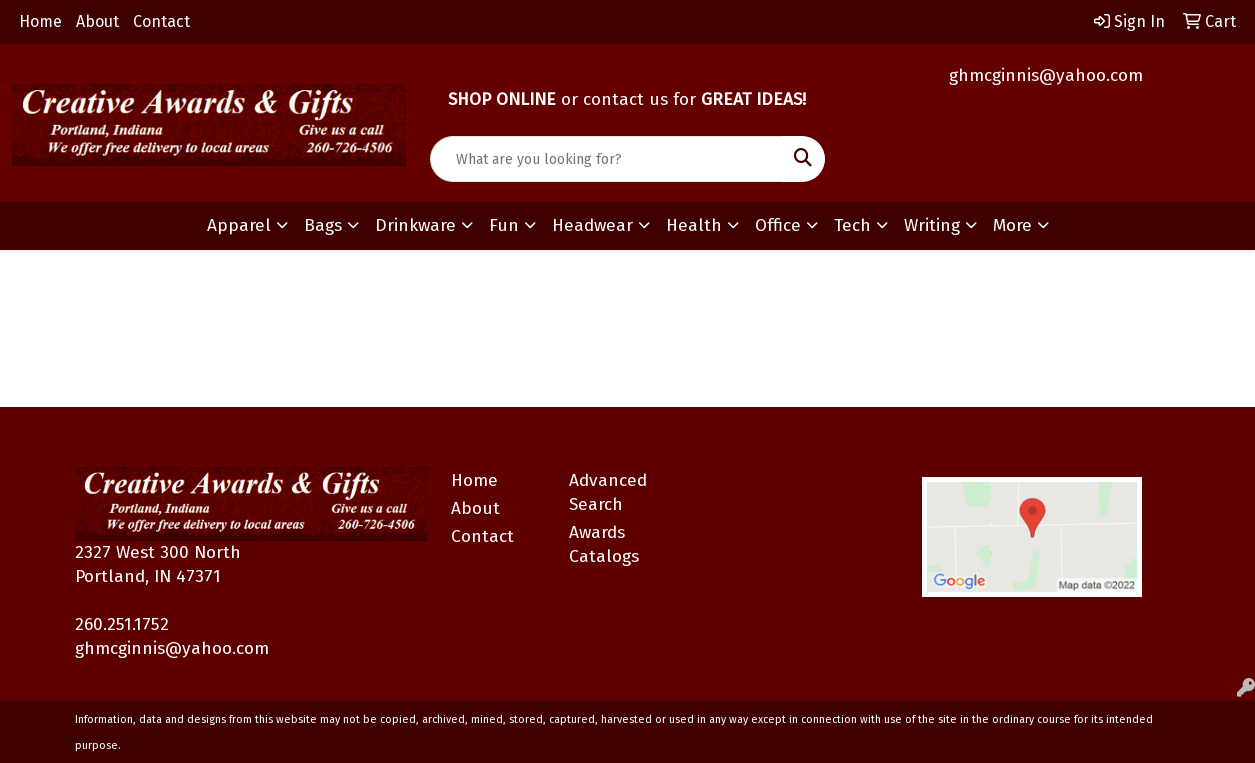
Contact (161, 21)
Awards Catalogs (604, 544)
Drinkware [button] (415, 225)
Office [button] (778, 225)
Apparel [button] (239, 225)
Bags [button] (323, 225)
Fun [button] (504, 225)
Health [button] (694, 225)
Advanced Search (608, 492)
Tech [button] (852, 225)
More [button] (1012, 225)
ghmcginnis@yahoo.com (1046, 75)
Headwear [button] (592, 225)
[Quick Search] (606, 159)
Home (40, 21)
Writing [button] (932, 225)
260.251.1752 (122, 624)
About (97, 21)
